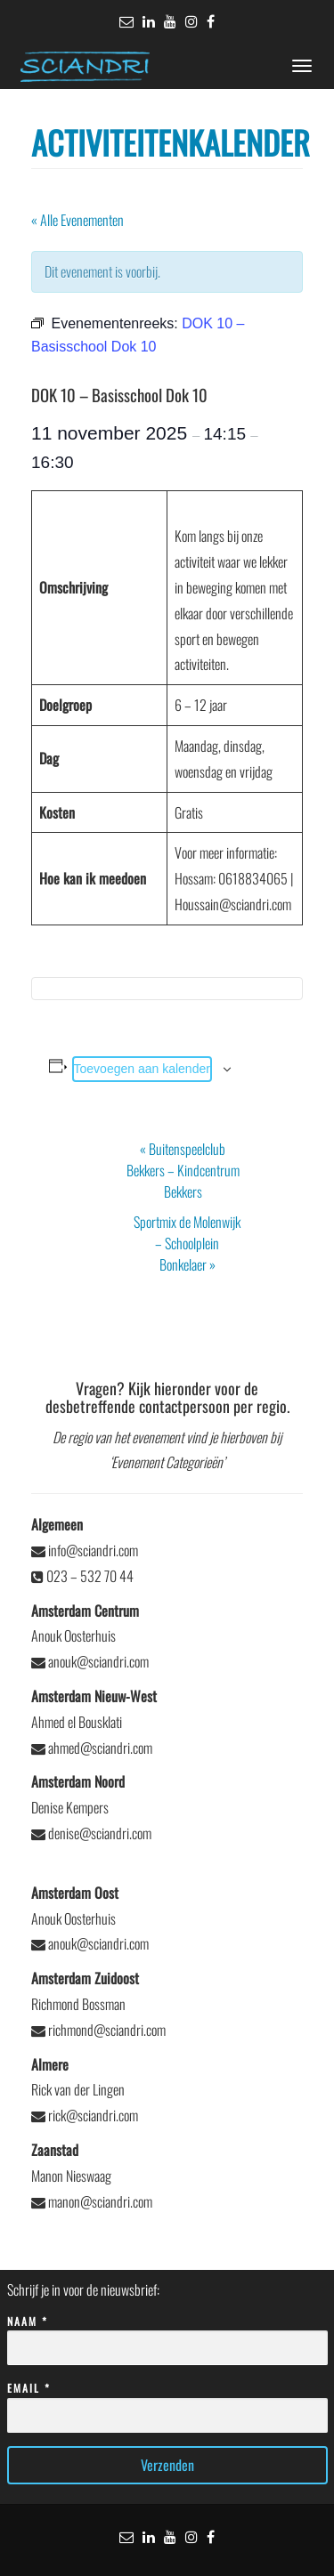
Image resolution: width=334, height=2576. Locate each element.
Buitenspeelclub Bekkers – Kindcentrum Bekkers (183, 1170)
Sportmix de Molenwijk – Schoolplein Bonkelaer (187, 1243)
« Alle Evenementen (77, 219)
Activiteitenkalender (170, 142)
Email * (167, 2402)
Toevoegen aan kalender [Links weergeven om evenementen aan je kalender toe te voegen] (142, 1069)
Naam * (167, 2335)
